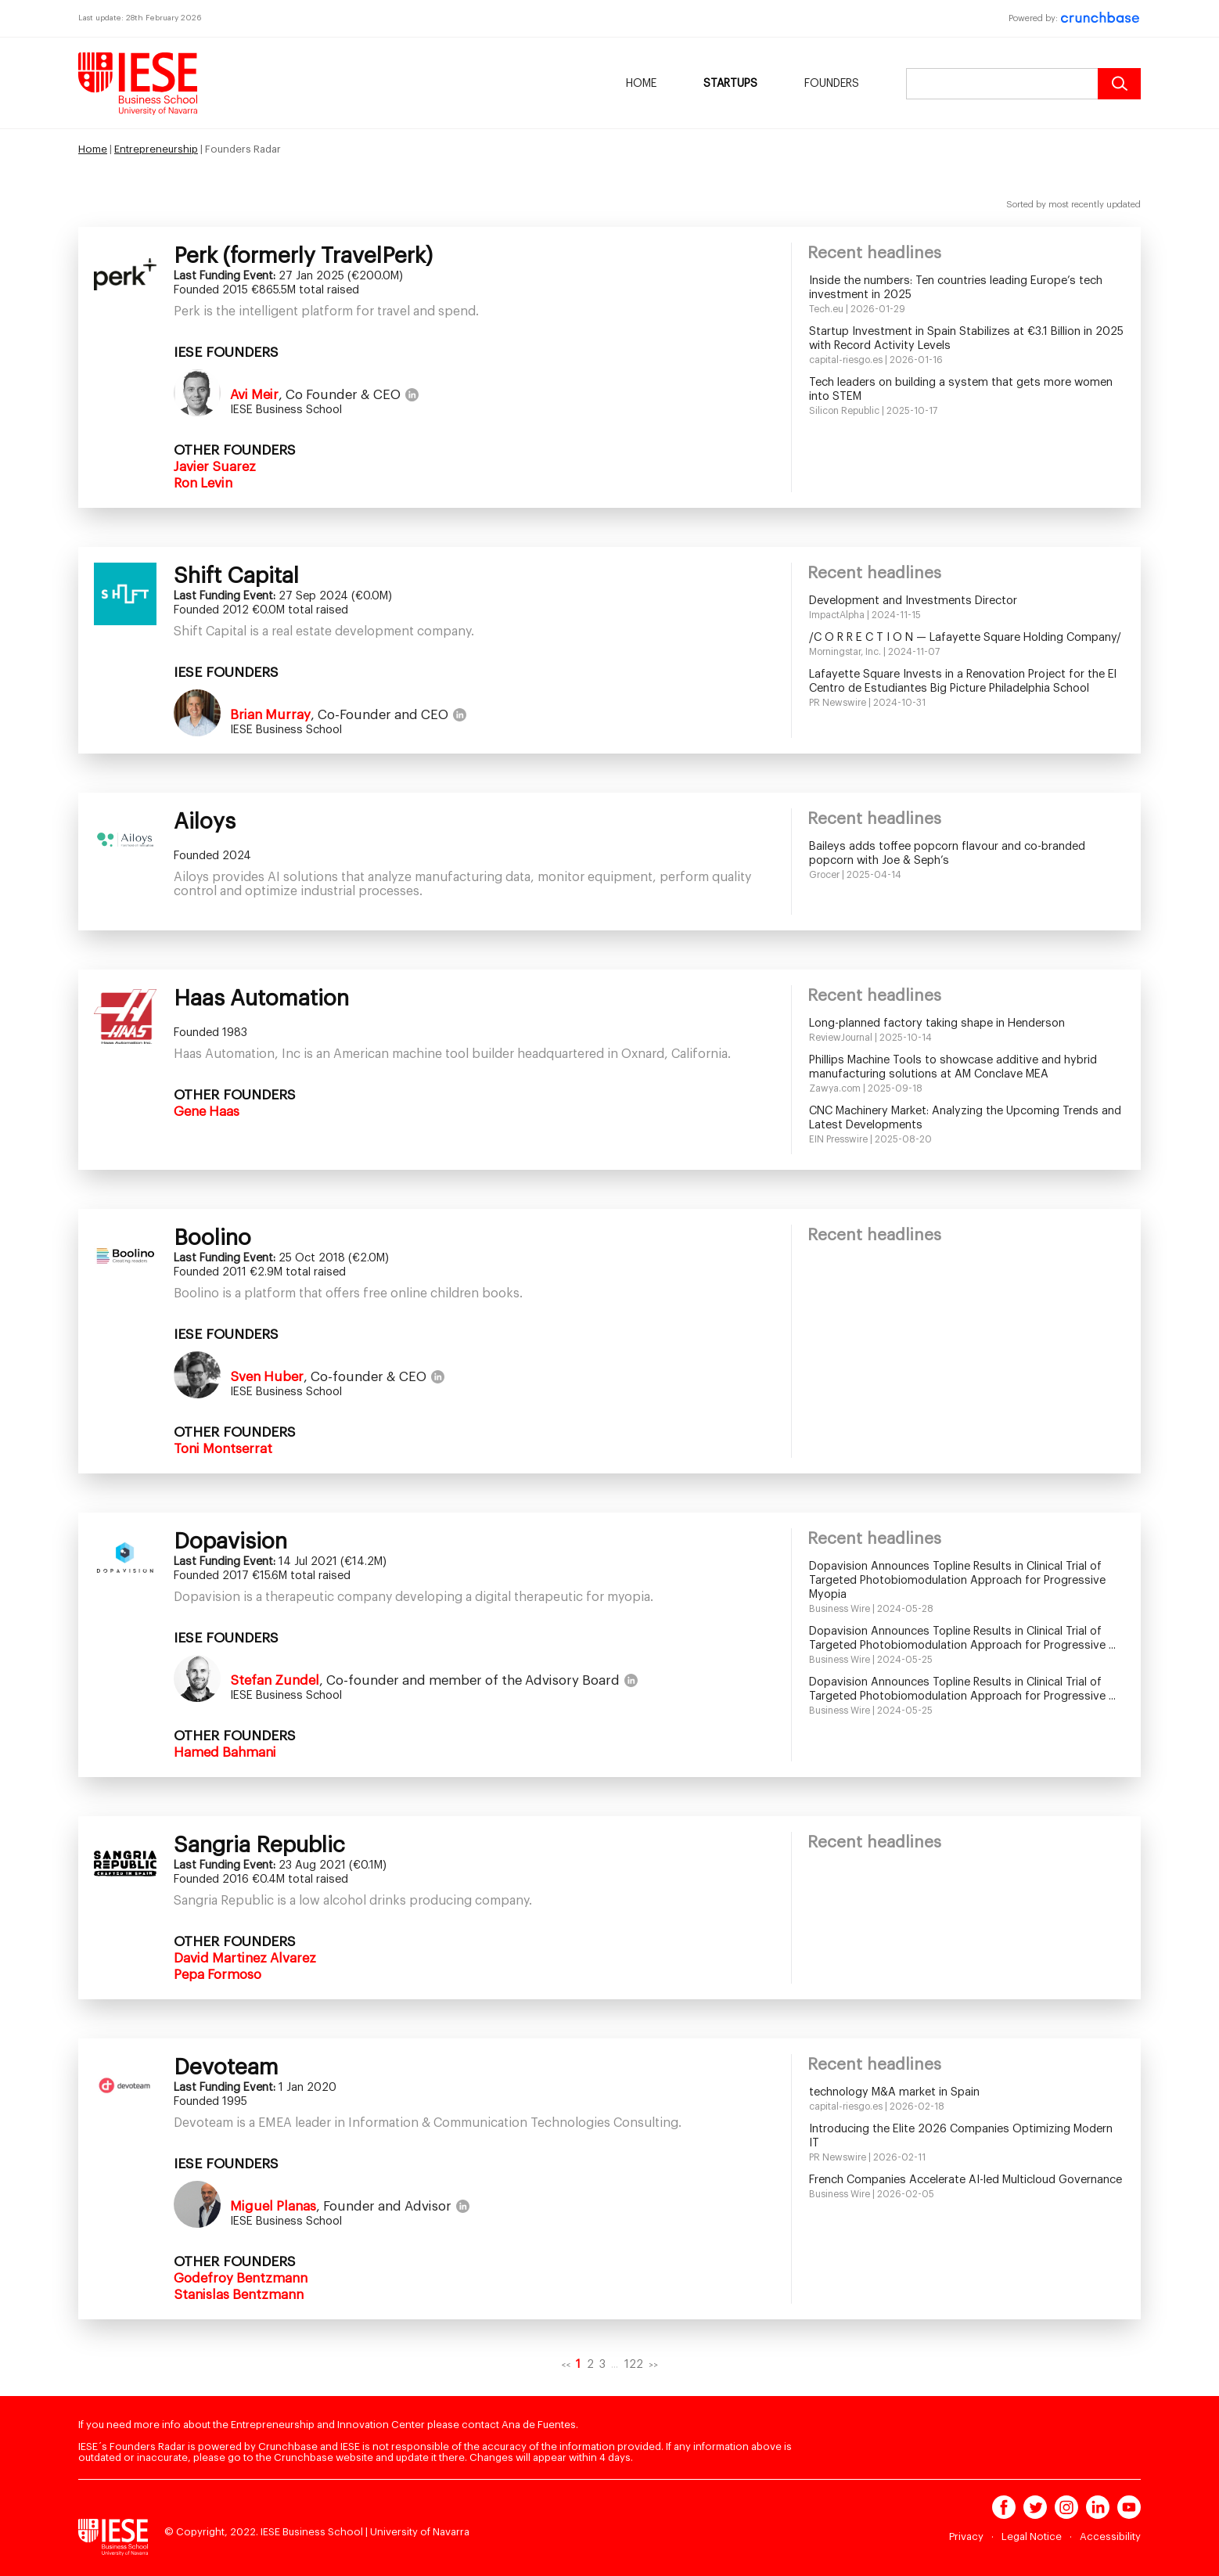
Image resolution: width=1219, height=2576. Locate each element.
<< (565, 2365)
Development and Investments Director (913, 600)
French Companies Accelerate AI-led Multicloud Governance (965, 2180)
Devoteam (226, 2067)
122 (633, 2364)
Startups (730, 83)
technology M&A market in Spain (894, 2092)
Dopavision (230, 1541)
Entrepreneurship (156, 149)
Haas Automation (261, 998)
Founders (831, 83)
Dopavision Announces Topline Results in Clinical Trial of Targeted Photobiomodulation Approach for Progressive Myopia (957, 1580)
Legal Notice (1031, 2536)
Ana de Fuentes (539, 2424)
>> (653, 2365)
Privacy (966, 2536)
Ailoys (205, 822)
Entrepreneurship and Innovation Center (328, 2424)
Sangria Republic (259, 1845)
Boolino (212, 1238)
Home (641, 83)
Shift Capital (236, 576)
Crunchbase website (323, 2457)
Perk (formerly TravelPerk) (303, 256)
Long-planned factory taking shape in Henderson (937, 1023)
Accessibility (1110, 2536)
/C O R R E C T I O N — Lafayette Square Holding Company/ (965, 637)
